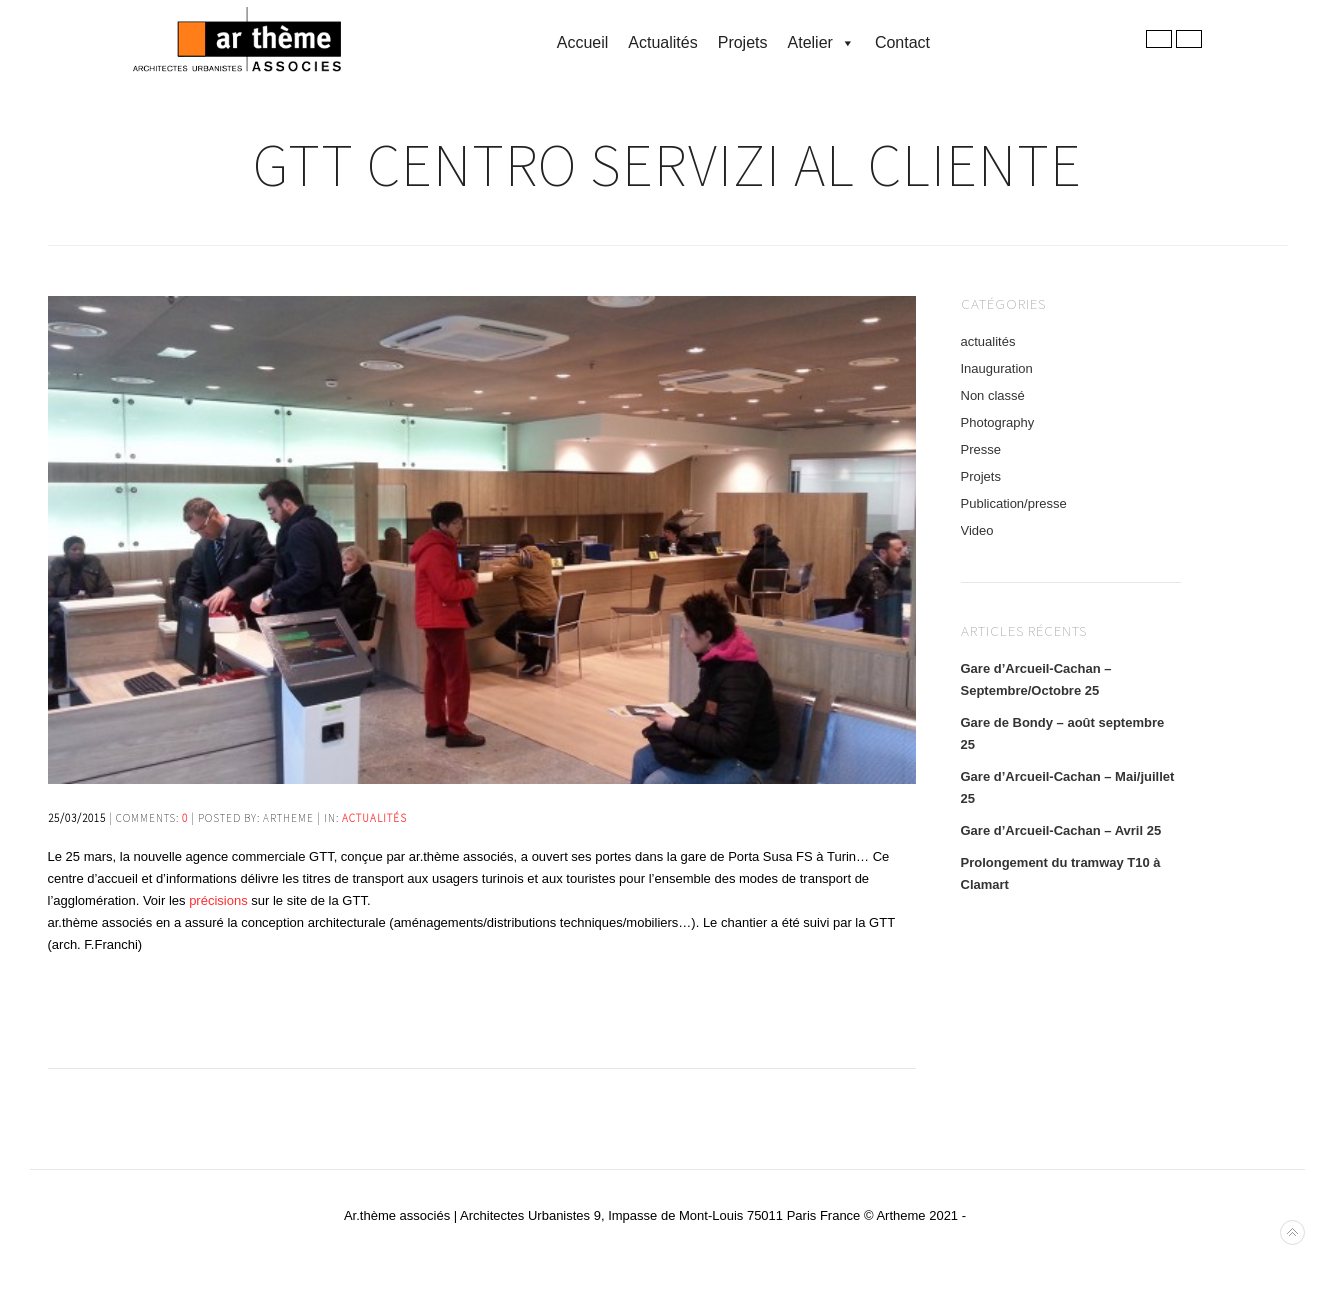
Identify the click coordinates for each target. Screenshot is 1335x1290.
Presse (981, 449)
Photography (998, 422)
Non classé (993, 395)
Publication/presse (1014, 503)
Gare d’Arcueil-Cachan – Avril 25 (1061, 830)
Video (977, 530)
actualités (374, 818)
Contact (902, 42)
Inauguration (997, 368)
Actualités (662, 42)
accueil (583, 42)
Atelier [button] (821, 42)
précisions (218, 900)
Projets (743, 42)
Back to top (1292, 1232)
